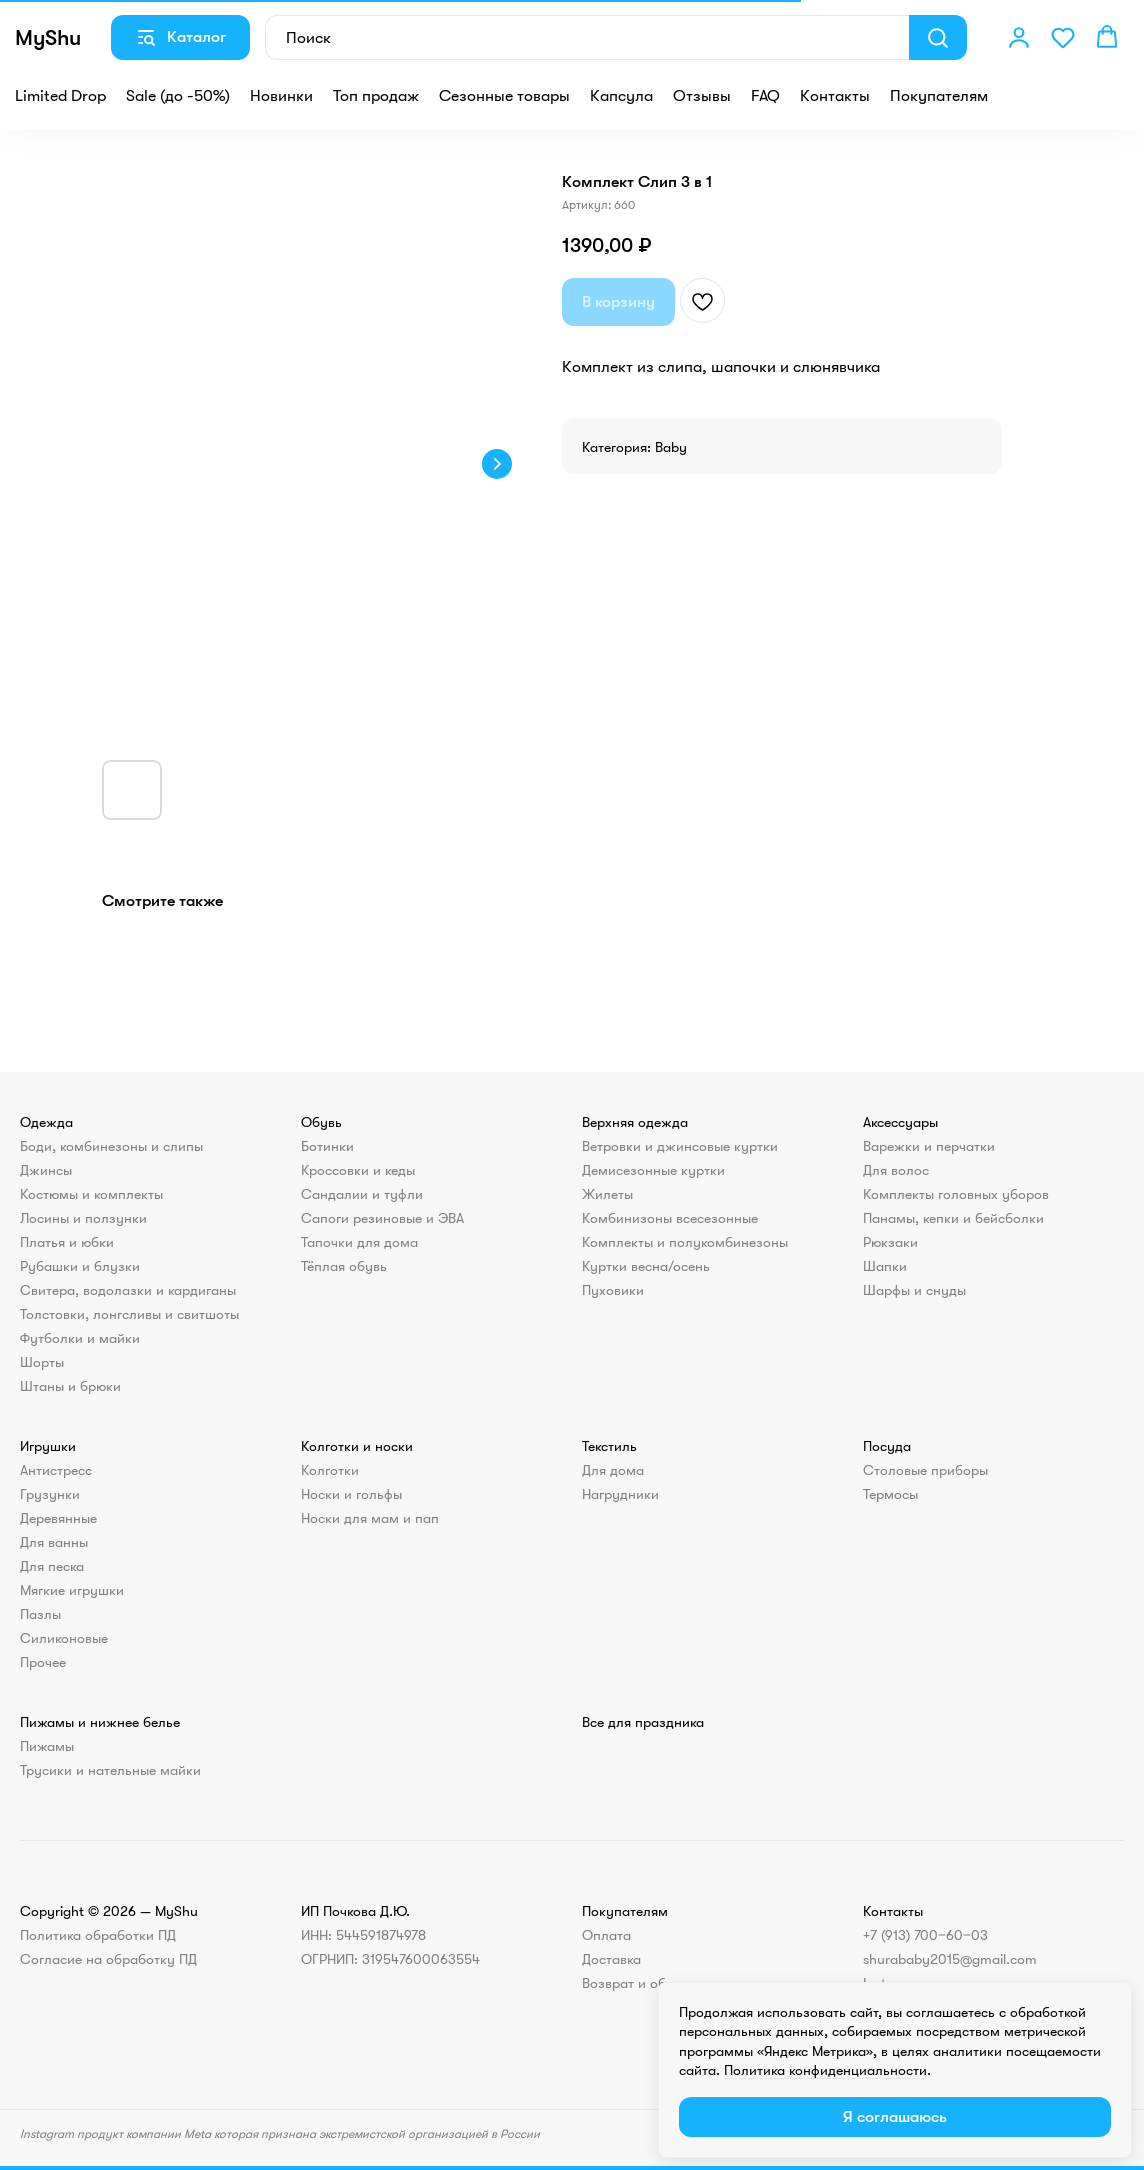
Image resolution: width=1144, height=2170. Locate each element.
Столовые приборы (925, 1470)
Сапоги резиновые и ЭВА (382, 1218)
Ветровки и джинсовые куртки (680, 1146)
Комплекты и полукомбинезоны (685, 1242)
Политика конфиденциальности (825, 2070)
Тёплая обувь (344, 1266)
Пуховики (613, 1290)
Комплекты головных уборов (956, 1194)
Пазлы (40, 1614)
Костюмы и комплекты (91, 1194)
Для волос (896, 1170)
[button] (1019, 37)
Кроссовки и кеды (358, 1170)
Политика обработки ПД (98, 1935)
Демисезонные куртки (653, 1170)
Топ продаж (376, 96)
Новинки (281, 96)
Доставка (611, 1959)
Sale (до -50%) (178, 96)
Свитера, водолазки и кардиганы (128, 1290)
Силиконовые (64, 1638)
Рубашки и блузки (80, 1266)
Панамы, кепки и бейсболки (953, 1218)
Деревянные (58, 1518)
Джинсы (46, 1170)
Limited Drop (60, 96)
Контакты (835, 96)
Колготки (330, 1470)
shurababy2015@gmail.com (950, 1959)
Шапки (885, 1266)
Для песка (52, 1566)
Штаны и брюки (70, 1386)
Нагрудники (620, 1494)
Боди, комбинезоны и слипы (111, 1146)
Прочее (43, 1662)
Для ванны (54, 1542)
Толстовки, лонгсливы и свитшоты (129, 1314)
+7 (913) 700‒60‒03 (925, 1935)
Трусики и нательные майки (110, 1770)
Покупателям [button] (939, 96)
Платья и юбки (67, 1242)
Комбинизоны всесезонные (670, 1218)
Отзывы (702, 96)
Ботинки (327, 1146)
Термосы (890, 1494)
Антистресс (56, 1470)
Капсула (621, 96)
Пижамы (47, 1746)
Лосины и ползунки (83, 1218)
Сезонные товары (504, 96)
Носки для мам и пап (370, 1518)
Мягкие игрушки (72, 1590)
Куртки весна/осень (646, 1266)
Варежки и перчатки (929, 1146)
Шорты (42, 1362)
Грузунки (50, 1494)
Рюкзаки (890, 1242)
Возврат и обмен (636, 1983)
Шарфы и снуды (914, 1290)
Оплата (606, 1935)
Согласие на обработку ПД (108, 1959)
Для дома (613, 1470)
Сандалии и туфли (362, 1194)
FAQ (765, 96)
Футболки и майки (80, 1338)
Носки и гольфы (351, 1494)
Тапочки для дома (359, 1242)
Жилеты (607, 1194)
